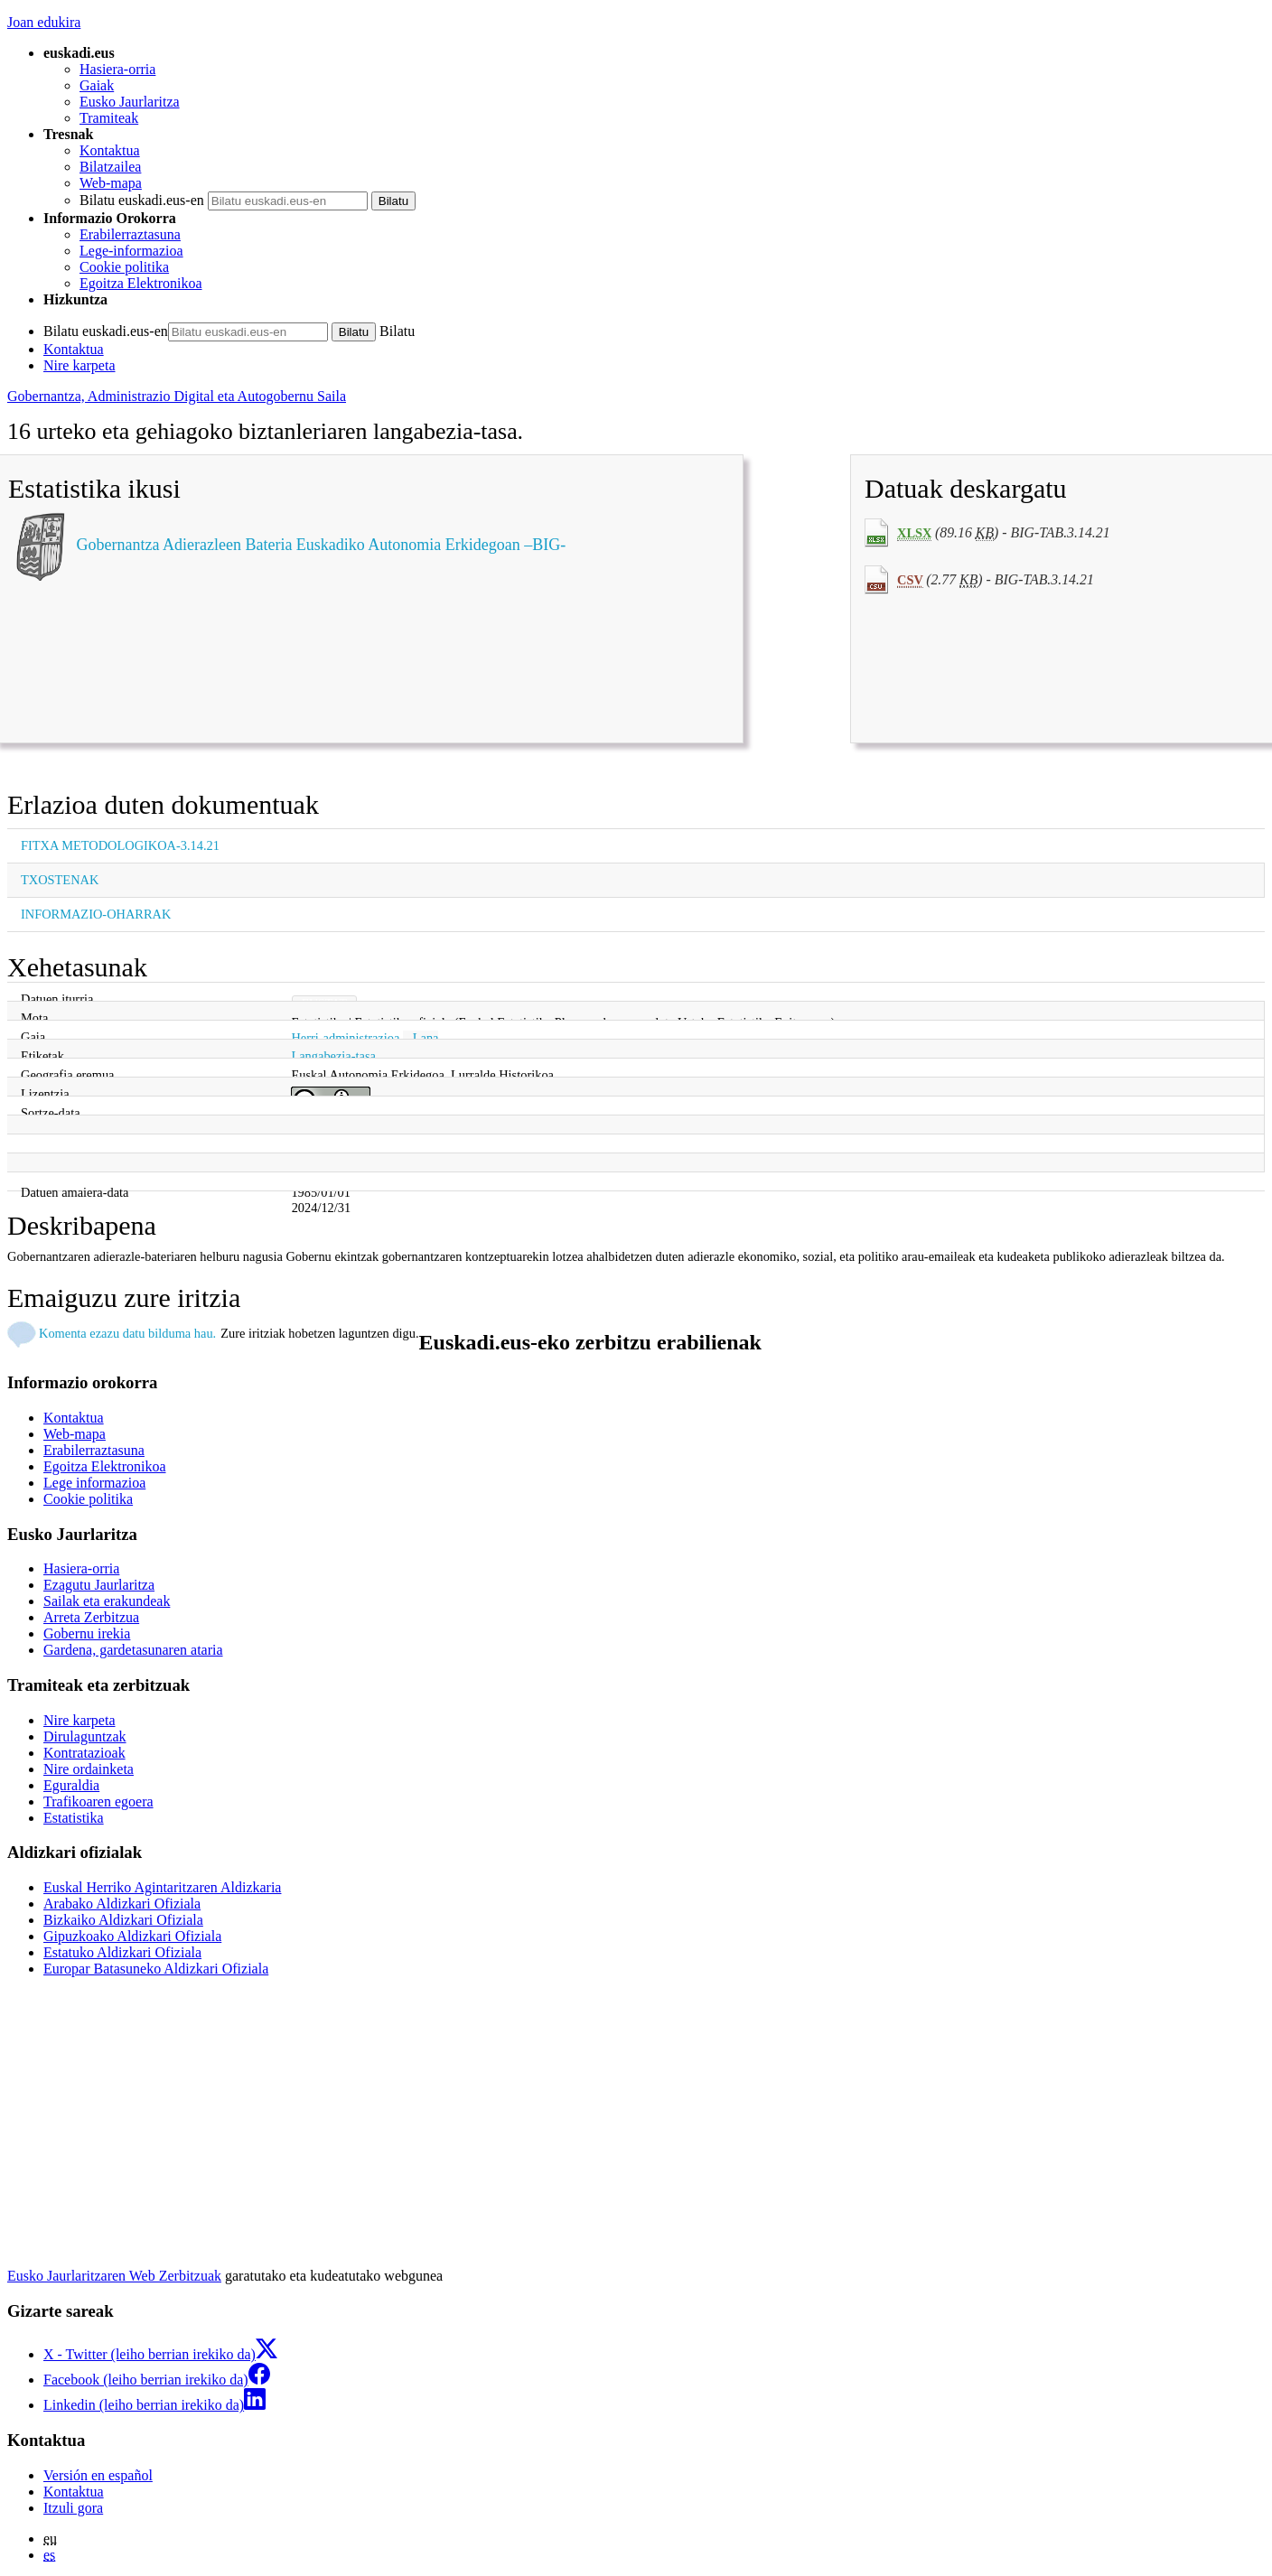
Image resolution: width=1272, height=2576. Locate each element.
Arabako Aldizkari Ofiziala (122, 1903)
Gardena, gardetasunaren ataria (133, 1649)
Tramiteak (109, 118)
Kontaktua (110, 150)
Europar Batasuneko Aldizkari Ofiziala (155, 1968)
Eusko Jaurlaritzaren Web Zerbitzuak (114, 2275)
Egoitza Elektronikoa (141, 283)
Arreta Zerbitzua (91, 1617)
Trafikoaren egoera (98, 1801)
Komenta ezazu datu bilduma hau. (127, 1333)
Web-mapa (111, 183)
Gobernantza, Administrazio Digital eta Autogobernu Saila (176, 396)
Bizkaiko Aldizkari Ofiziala (123, 1919)
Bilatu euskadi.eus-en (142, 200)
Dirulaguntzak (84, 1736)
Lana (426, 1038)
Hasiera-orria (117, 69)
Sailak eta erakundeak (106, 1601)
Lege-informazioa (131, 250)
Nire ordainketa (88, 1769)
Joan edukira (43, 22)
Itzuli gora (73, 2507)
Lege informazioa (94, 1482)
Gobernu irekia (86, 1633)
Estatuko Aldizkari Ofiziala (122, 1952)
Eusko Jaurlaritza (130, 101)
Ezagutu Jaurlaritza (98, 1584)
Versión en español (98, 2475)
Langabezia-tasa (333, 1056)
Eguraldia (71, 1785)
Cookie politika (124, 267)
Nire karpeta (79, 365)
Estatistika (73, 1817)
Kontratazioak (84, 1752)
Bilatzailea (110, 166)
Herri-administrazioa (345, 1038)
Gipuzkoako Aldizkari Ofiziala (132, 1936)
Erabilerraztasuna (130, 234)
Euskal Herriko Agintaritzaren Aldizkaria (162, 1887)
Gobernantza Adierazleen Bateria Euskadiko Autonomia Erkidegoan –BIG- (321, 545)
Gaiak (97, 85)
